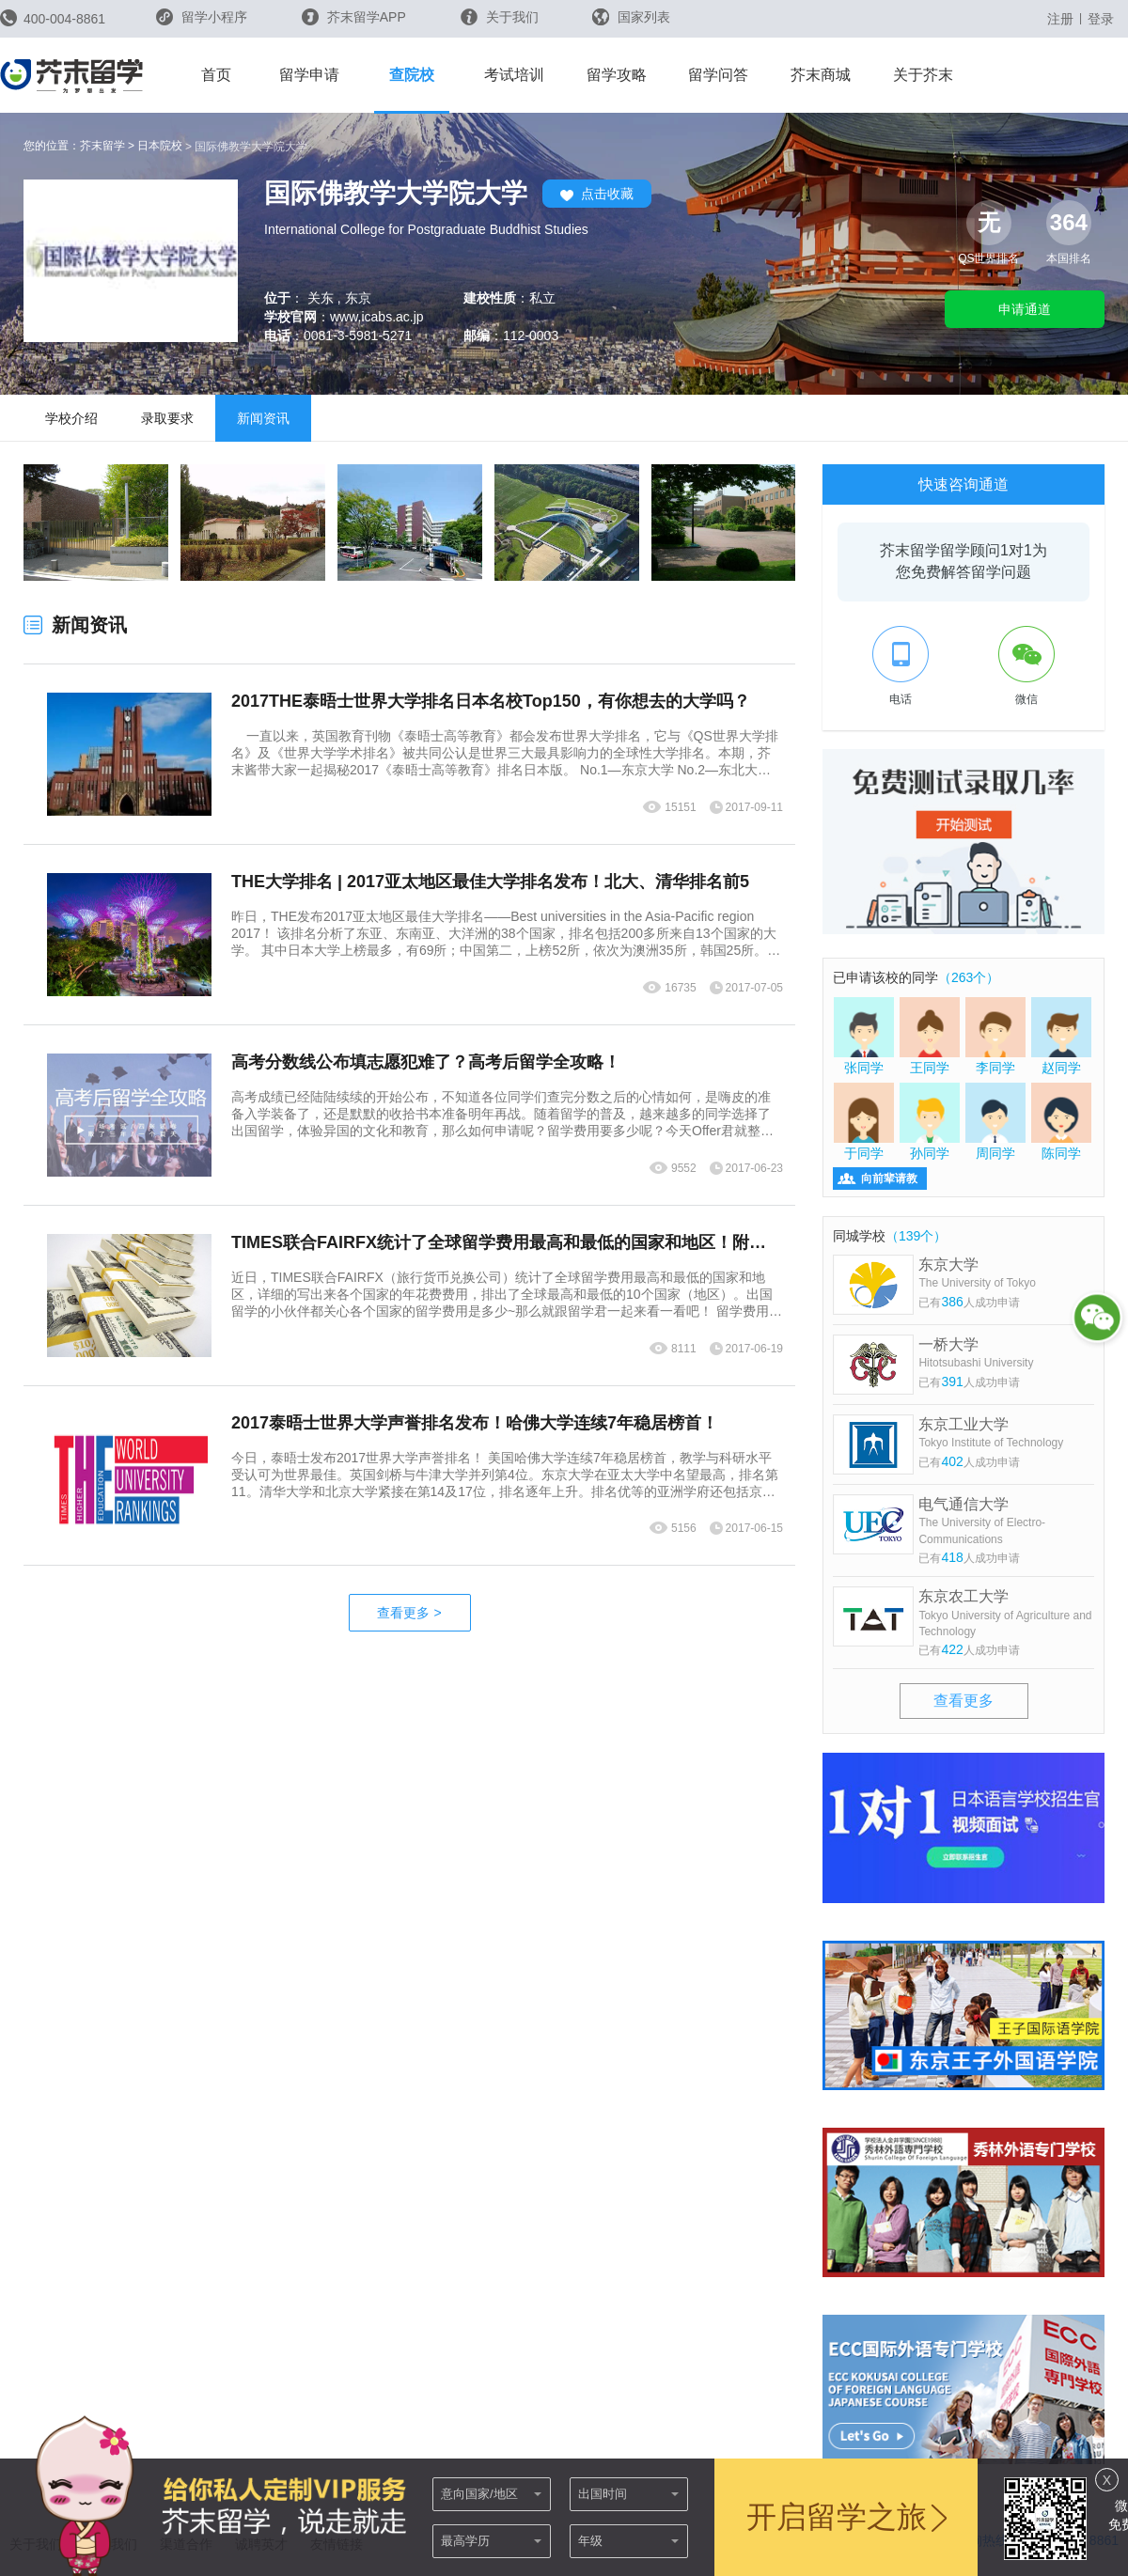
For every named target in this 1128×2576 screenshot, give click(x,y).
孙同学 (930, 1121)
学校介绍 (71, 418)
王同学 (930, 1035)
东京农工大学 (1006, 1614)
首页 (216, 75)
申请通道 (1024, 309)
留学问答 (718, 75)
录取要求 (167, 418)
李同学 (995, 1035)
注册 (1060, 18)
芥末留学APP (354, 16)
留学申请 (309, 75)
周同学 (995, 1121)
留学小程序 (202, 23)
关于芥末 (923, 75)
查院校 (411, 75)
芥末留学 (102, 145)
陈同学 (1061, 1121)
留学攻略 (617, 75)
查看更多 (409, 1612)
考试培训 (514, 75)
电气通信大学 (1006, 1522)
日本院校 (159, 145)
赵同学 (1061, 1035)
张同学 (864, 1035)
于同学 (864, 1121)
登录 (1101, 18)
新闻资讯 (263, 418)
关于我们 (500, 16)
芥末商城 (821, 75)
